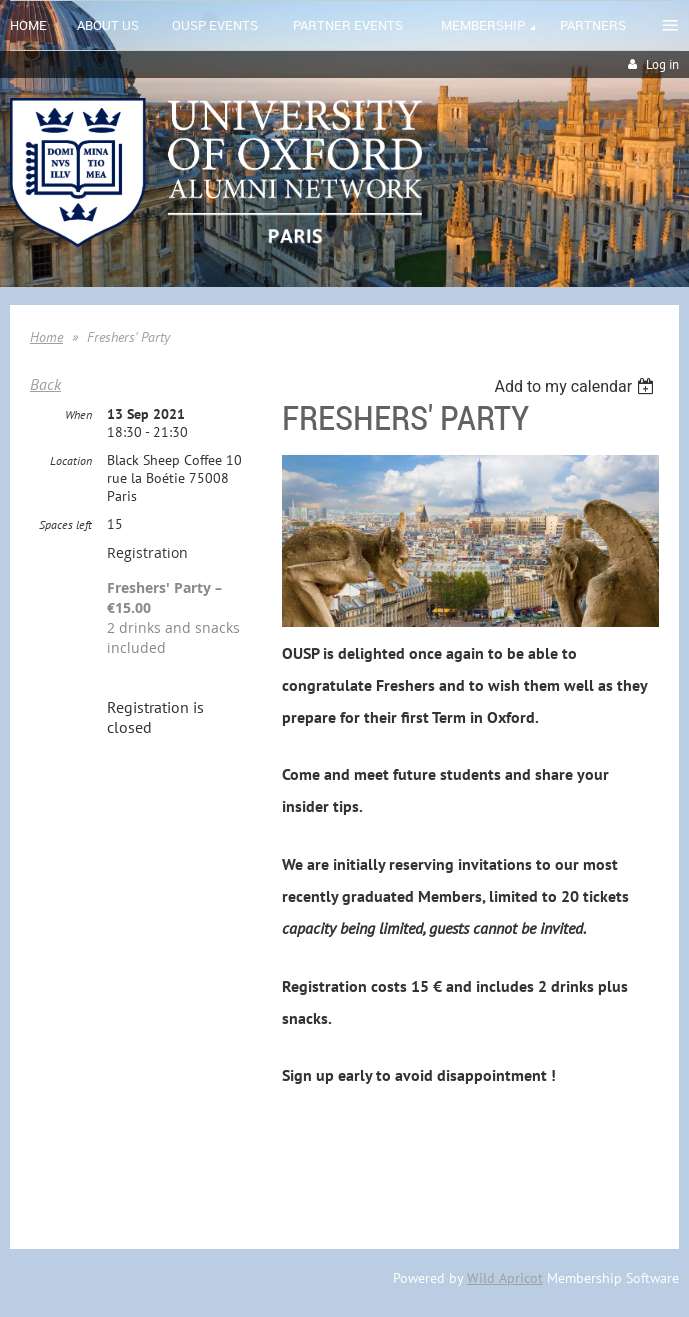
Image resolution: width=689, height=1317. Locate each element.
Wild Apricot (505, 1278)
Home (46, 337)
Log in (662, 64)
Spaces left (65, 524)
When (78, 414)
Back (45, 384)
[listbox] (576, 386)
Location (71, 460)
